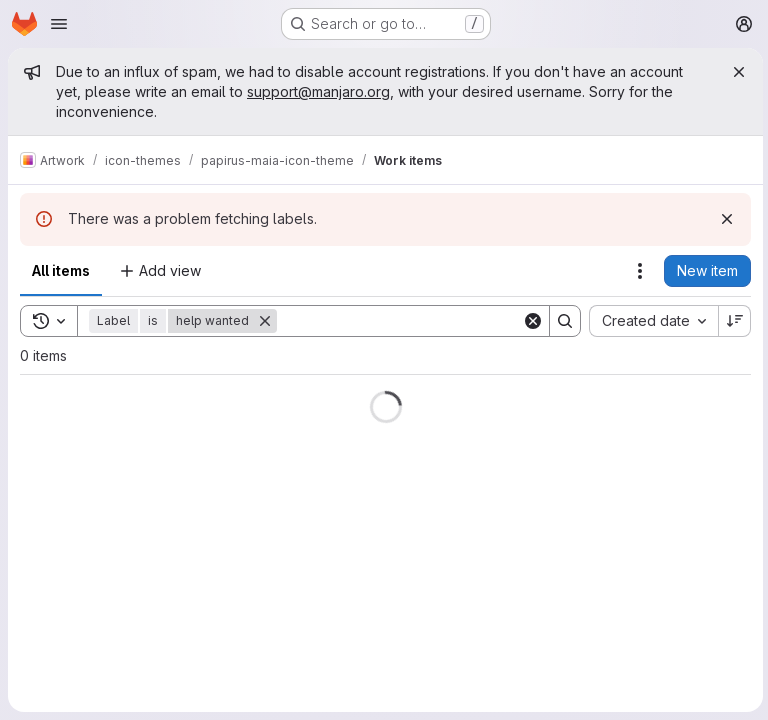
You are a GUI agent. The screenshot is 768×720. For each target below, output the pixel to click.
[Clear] (530, 321)
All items (61, 270)
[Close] (736, 72)
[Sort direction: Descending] (732, 321)
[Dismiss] (724, 219)
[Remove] (265, 321)
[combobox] (650, 321)
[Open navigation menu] (59, 24)
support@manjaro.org (318, 91)
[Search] (401, 321)
